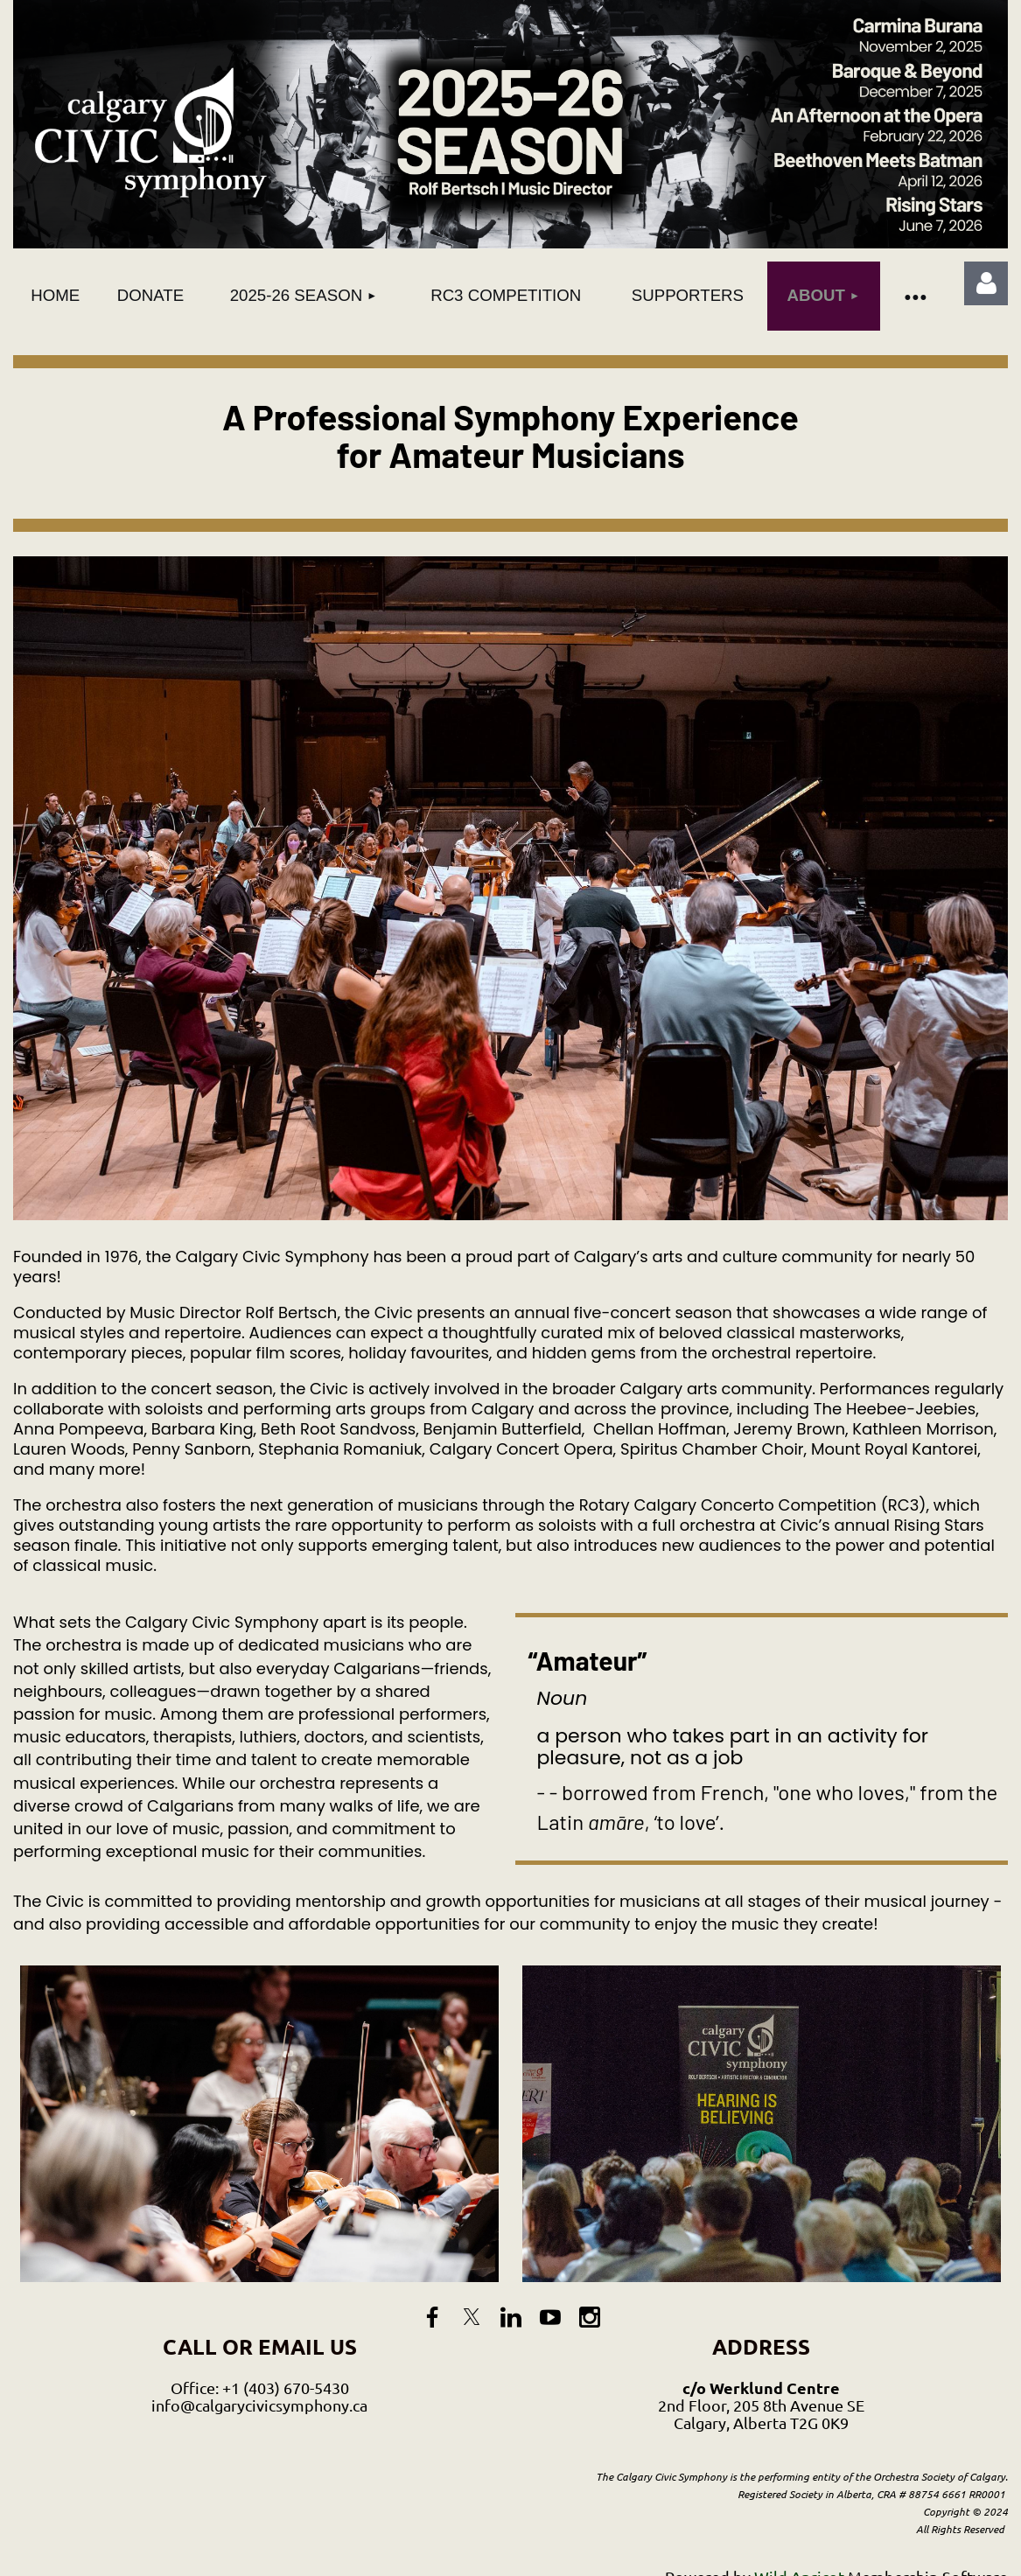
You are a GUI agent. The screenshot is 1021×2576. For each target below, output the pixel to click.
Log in (986, 283)
